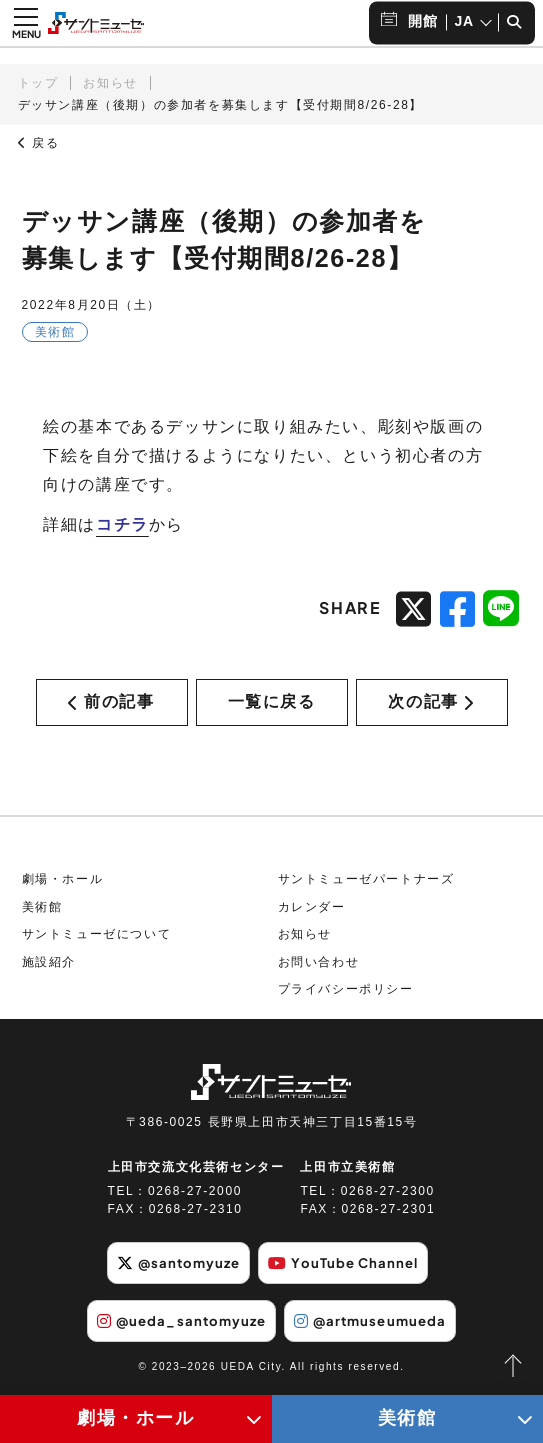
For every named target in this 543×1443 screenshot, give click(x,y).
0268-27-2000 (195, 1198)
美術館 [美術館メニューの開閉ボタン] (407, 1418)
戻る (39, 143)
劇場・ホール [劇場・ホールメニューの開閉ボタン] (136, 1418)
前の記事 (111, 704)
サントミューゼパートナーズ (366, 885)
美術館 (42, 913)
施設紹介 (49, 968)
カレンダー (312, 913)
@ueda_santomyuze (176, 1325)
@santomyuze (173, 1269)
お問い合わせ (319, 968)
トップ (38, 83)
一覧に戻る (272, 704)
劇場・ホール (63, 885)
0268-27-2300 (388, 1198)
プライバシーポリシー (346, 996)
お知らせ (110, 83)
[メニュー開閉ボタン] (26, 23)
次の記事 (431, 704)
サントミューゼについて (97, 941)
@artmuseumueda (375, 1325)
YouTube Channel (348, 1269)
